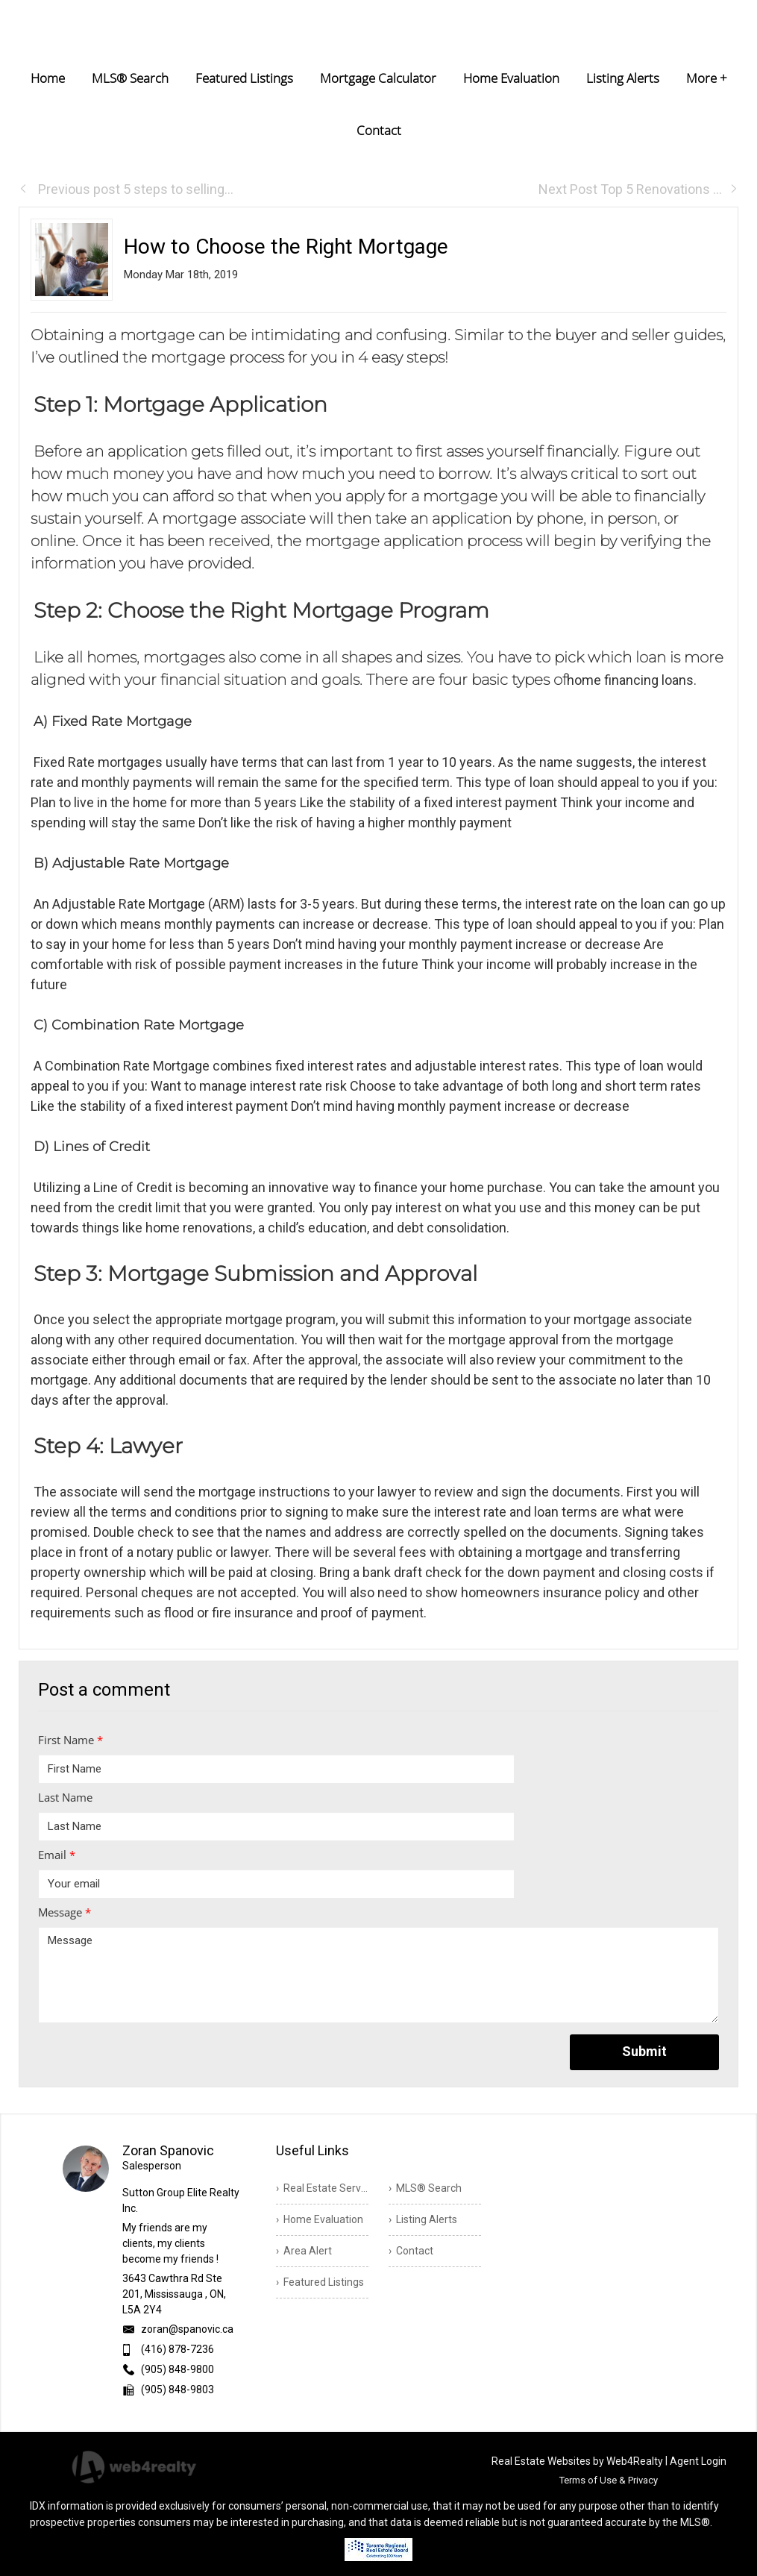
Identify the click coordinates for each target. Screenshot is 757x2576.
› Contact (411, 2251)
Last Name (65, 1797)
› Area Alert (304, 2251)
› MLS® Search (425, 2188)
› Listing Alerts (423, 2219)
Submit (644, 2051)
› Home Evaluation (319, 2219)
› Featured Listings (320, 2282)
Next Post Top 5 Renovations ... (638, 189)
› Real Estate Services (322, 2188)
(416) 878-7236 (177, 2349)
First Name (70, 1739)
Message (64, 1912)
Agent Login (698, 2461)
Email (56, 1854)
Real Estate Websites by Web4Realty (577, 2461)
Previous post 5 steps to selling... (126, 189)
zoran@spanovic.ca (187, 2329)
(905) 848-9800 (177, 2369)
